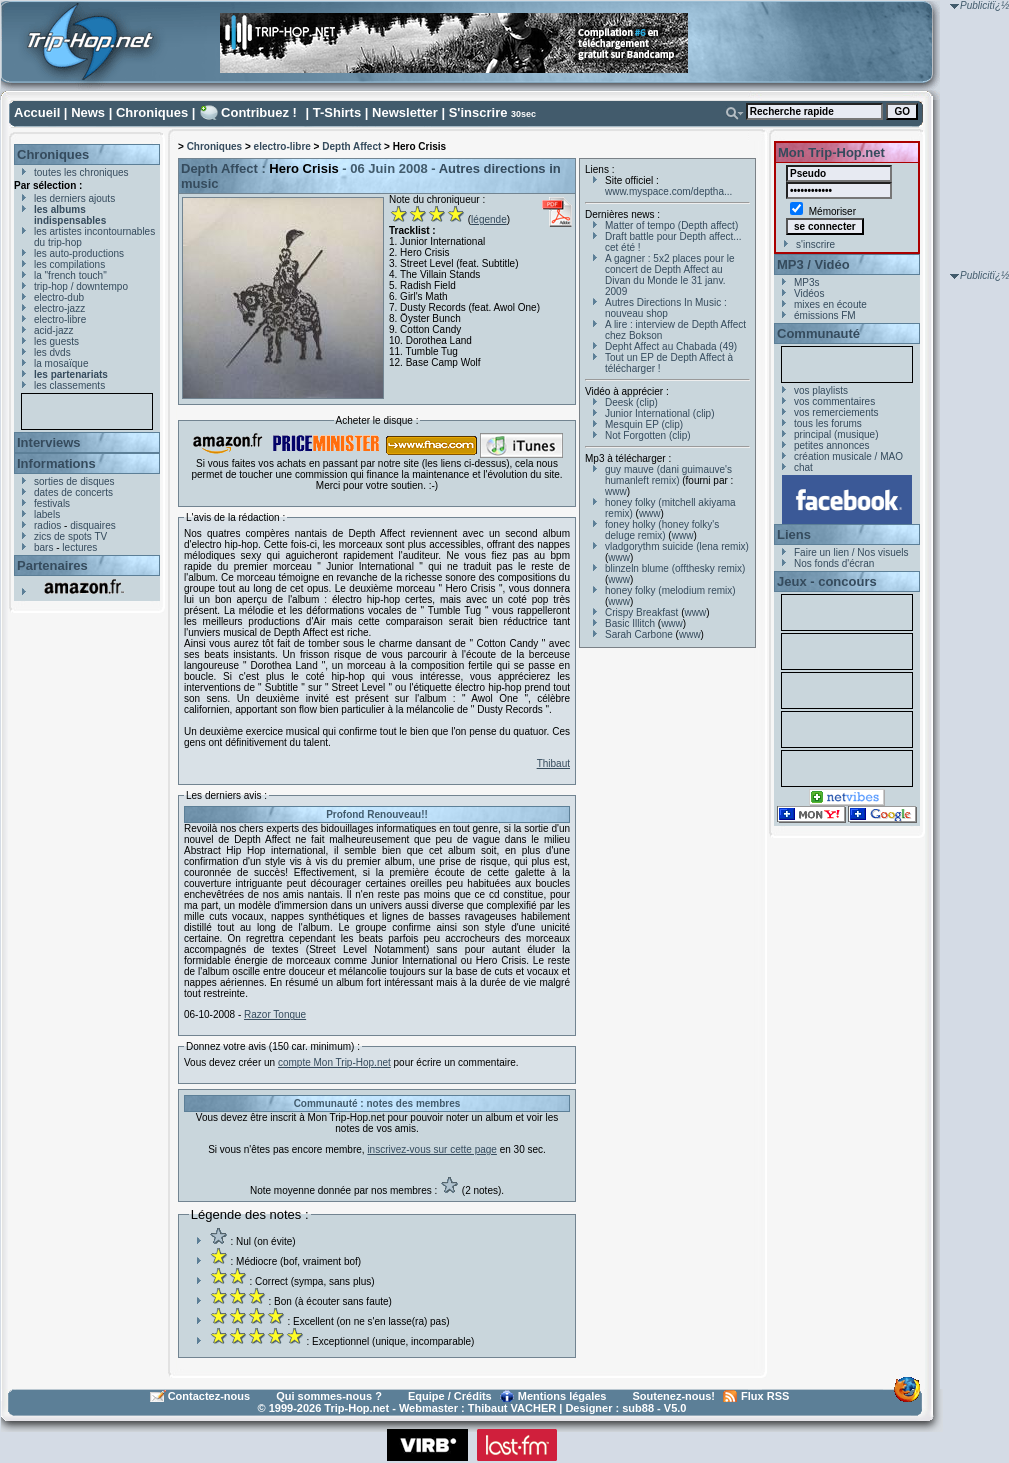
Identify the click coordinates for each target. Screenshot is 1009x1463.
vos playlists (821, 390)
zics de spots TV (70, 536)
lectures (79, 547)
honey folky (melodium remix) (670, 590)
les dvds (52, 352)
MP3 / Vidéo (813, 264)
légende (489, 219)
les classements (69, 385)
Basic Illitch (630, 623)
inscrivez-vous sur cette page (432, 1149)
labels (47, 514)
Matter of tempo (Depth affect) (671, 225)
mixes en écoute (830, 304)
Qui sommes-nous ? (329, 1396)
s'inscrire (815, 244)
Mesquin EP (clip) (644, 424)
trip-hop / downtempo (81, 286)
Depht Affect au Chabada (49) (671, 346)
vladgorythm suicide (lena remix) (677, 546)
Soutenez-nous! (674, 1396)
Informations (56, 463)
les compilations (69, 264)
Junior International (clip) (660, 413)
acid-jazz (53, 330)
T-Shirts (337, 112)
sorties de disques (74, 481)
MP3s (807, 282)
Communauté (818, 333)
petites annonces (832, 445)
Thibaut (553, 763)
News (88, 112)
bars (43, 547)
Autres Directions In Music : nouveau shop (666, 308)
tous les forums (828, 423)
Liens (794, 534)
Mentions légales (562, 1396)
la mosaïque (61, 363)
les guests (56, 341)
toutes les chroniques (81, 172)
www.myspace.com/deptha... (668, 191)
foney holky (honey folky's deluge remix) (662, 530)
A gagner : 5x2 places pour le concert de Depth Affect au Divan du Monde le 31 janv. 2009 (670, 275)
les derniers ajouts (74, 198)
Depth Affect (351, 146)
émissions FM (825, 315)
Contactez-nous (209, 1396)
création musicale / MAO (848, 456)
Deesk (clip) (631, 402)
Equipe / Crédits (450, 1396)
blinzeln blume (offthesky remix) (675, 568)
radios (47, 525)
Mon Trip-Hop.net (831, 152)
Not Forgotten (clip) (648, 435)
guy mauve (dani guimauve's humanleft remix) (668, 475)
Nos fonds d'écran (834, 563)
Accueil (37, 112)
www (616, 491)
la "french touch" (70, 275)
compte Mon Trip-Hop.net (334, 1062)
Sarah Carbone (639, 634)
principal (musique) (836, 434)
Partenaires (52, 565)
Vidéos (809, 293)
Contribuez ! (259, 112)
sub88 (638, 1408)
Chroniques (152, 112)
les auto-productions (79, 253)
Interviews (49, 442)
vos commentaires (834, 401)
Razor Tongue (275, 1014)
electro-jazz (59, 308)
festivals (52, 503)
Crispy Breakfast (641, 612)
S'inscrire (478, 112)
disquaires (93, 525)
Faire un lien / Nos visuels (851, 552)
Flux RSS (765, 1396)
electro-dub (59, 297)
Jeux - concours (827, 581)
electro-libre (60, 319)
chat (803, 467)
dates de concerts (73, 492)
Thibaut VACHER (512, 1408)
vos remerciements (836, 412)
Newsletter (405, 112)
